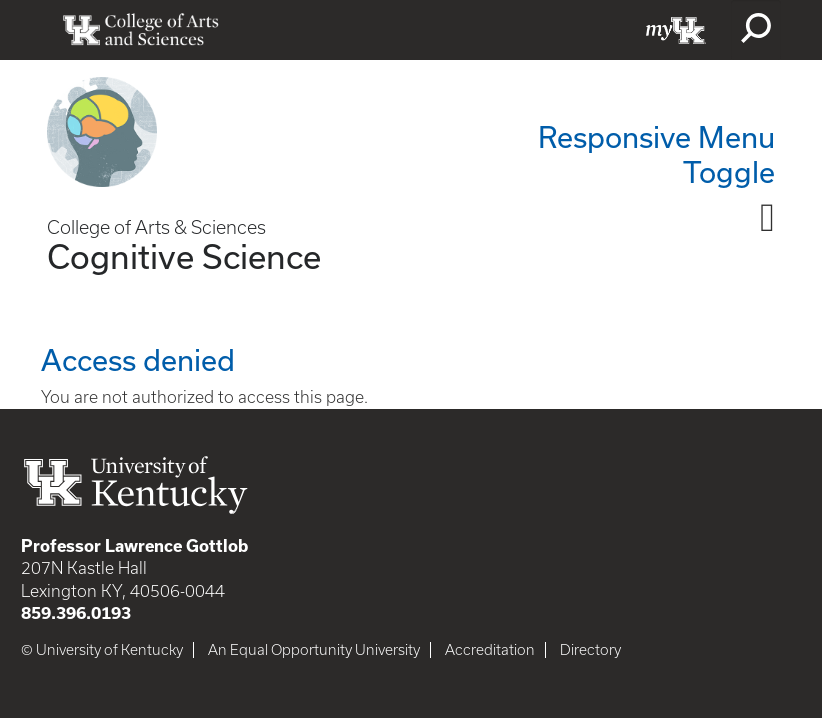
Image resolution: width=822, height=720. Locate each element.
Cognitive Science (184, 256)
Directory (590, 650)
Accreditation (490, 650)
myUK (676, 30)
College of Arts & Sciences (156, 227)
